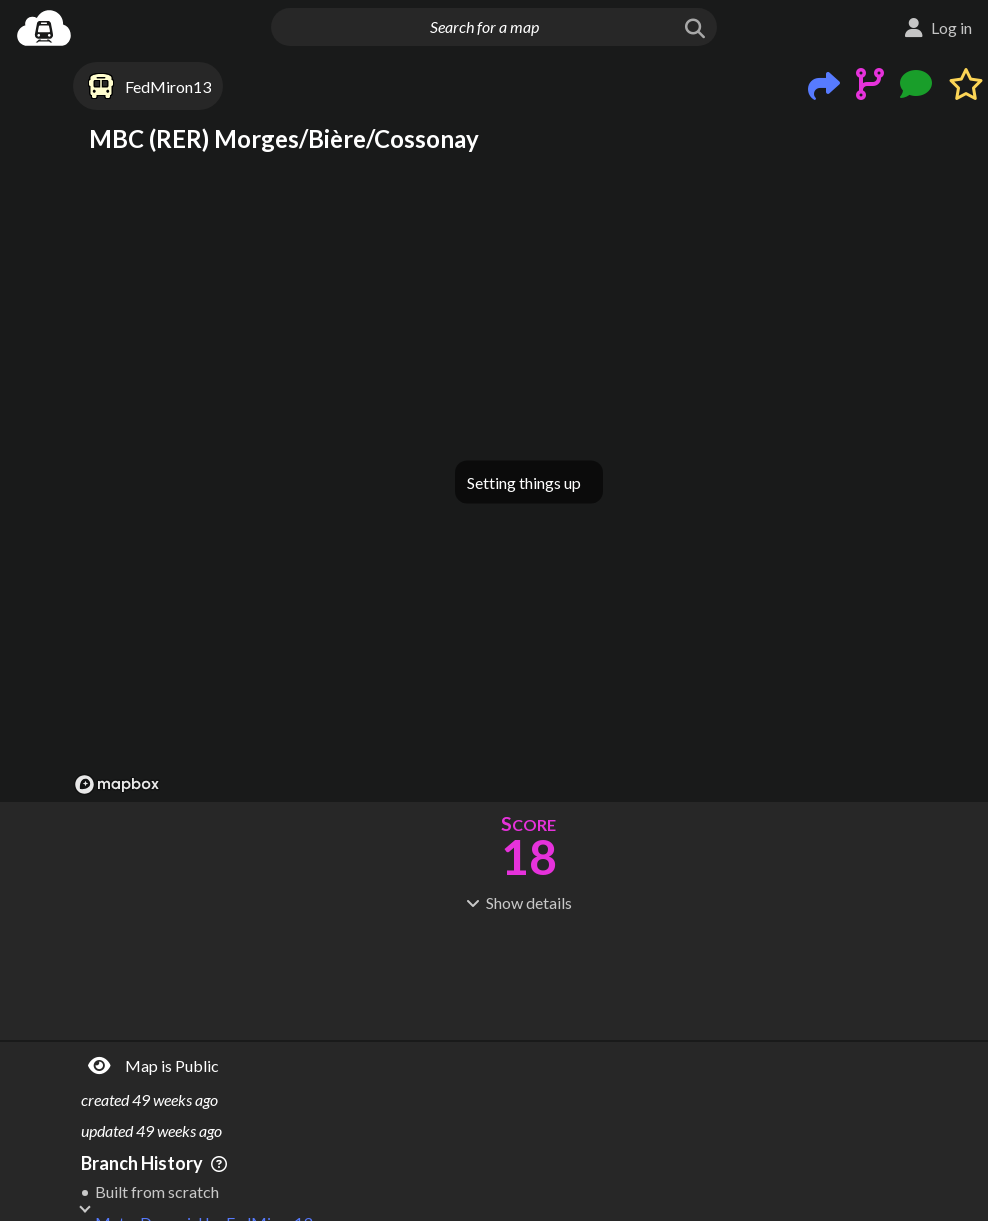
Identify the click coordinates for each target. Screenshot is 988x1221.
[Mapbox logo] (117, 784)
